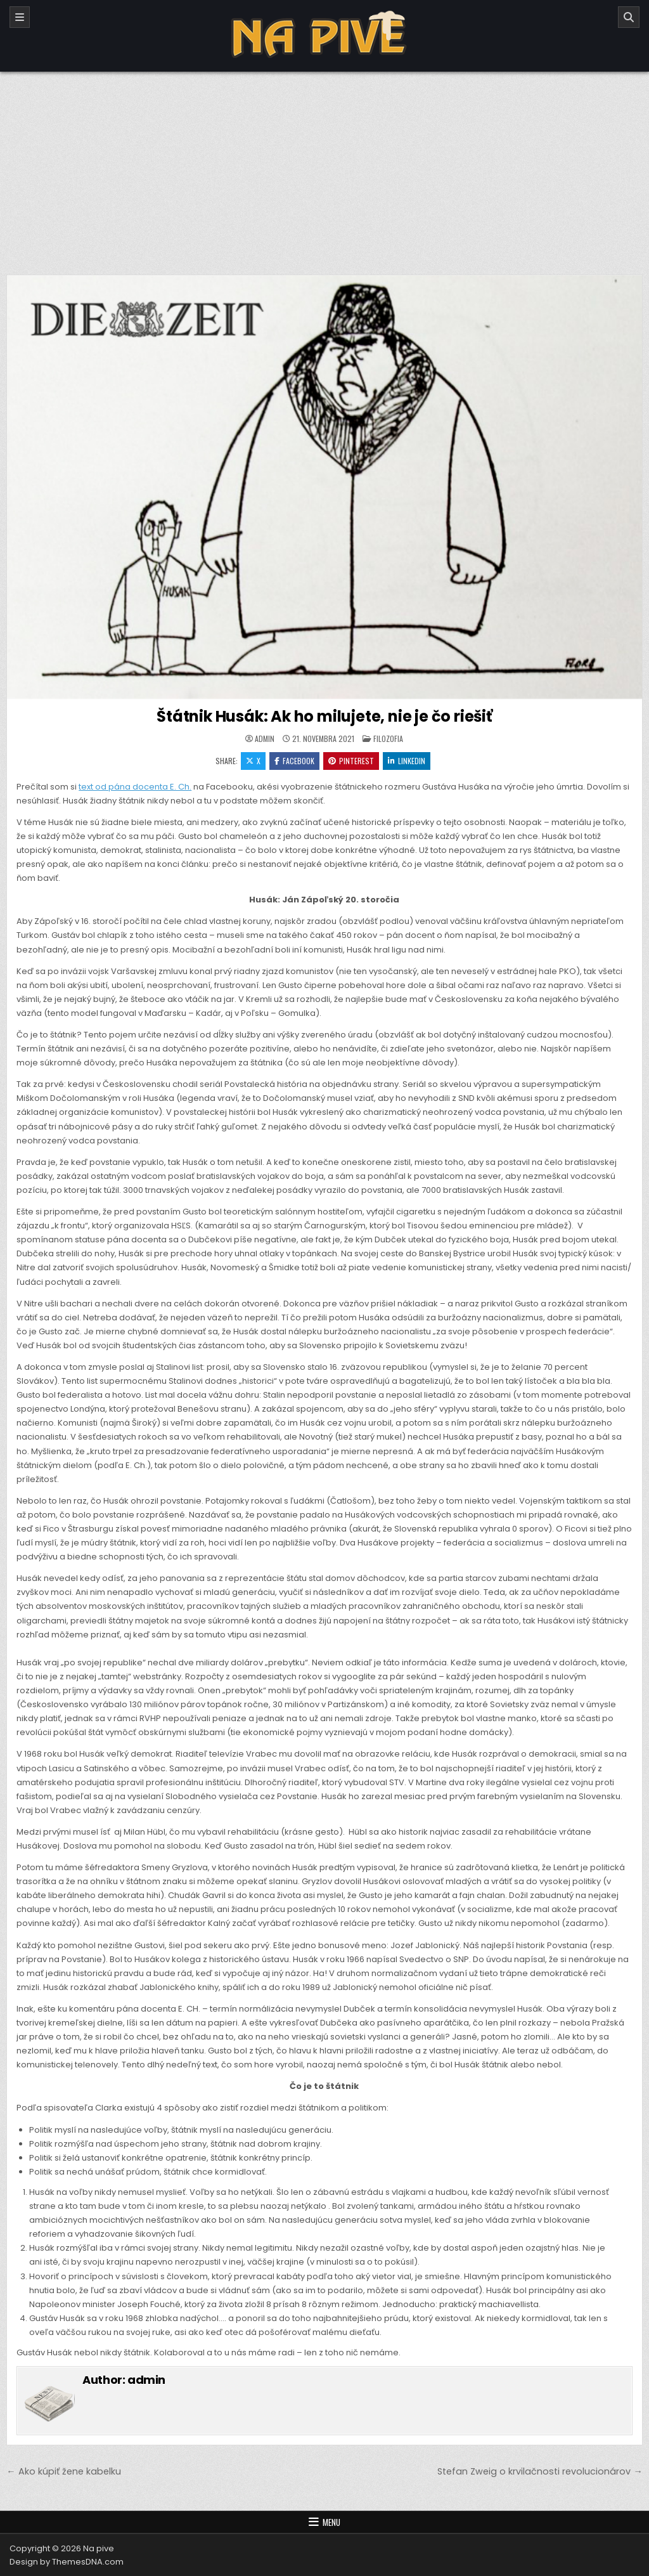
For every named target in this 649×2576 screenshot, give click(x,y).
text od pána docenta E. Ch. (135, 787)
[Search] (628, 17)
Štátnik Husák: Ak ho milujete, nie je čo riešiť (324, 716)
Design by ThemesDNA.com (67, 2562)
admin (264, 739)
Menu (331, 2522)
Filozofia (388, 738)
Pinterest (351, 760)
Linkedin (406, 760)
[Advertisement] (324, 167)
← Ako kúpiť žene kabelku (63, 2471)
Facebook (294, 760)
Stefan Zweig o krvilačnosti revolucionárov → (539, 2471)
